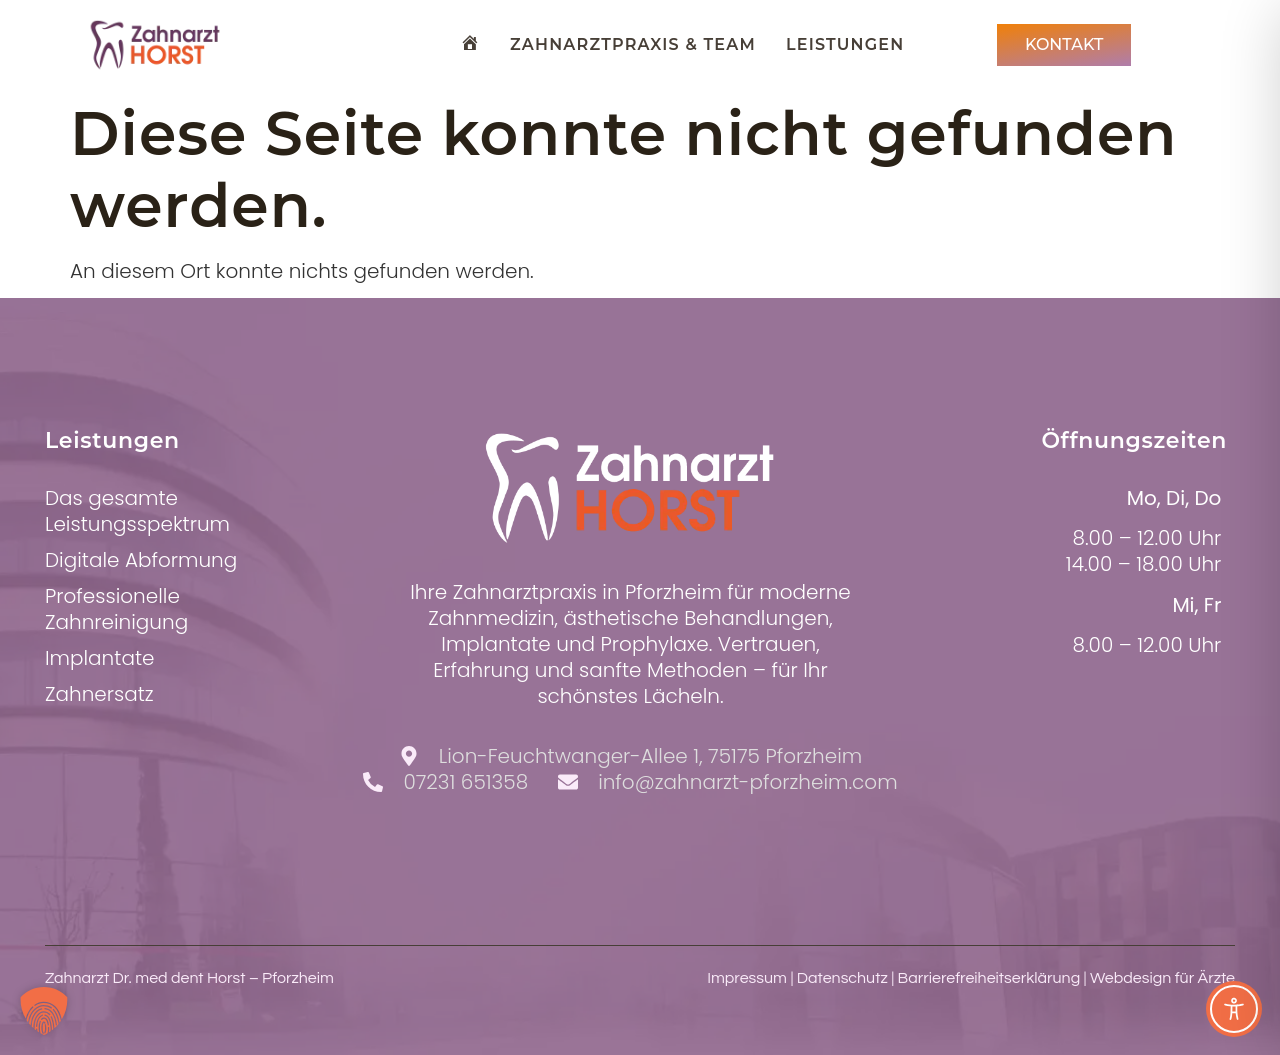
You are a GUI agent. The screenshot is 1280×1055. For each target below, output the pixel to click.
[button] (44, 1011)
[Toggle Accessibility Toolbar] (1234, 1009)
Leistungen (845, 44)
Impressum (747, 978)
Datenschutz (842, 978)
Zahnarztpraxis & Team (633, 44)
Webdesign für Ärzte (1162, 978)
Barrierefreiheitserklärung (989, 978)
